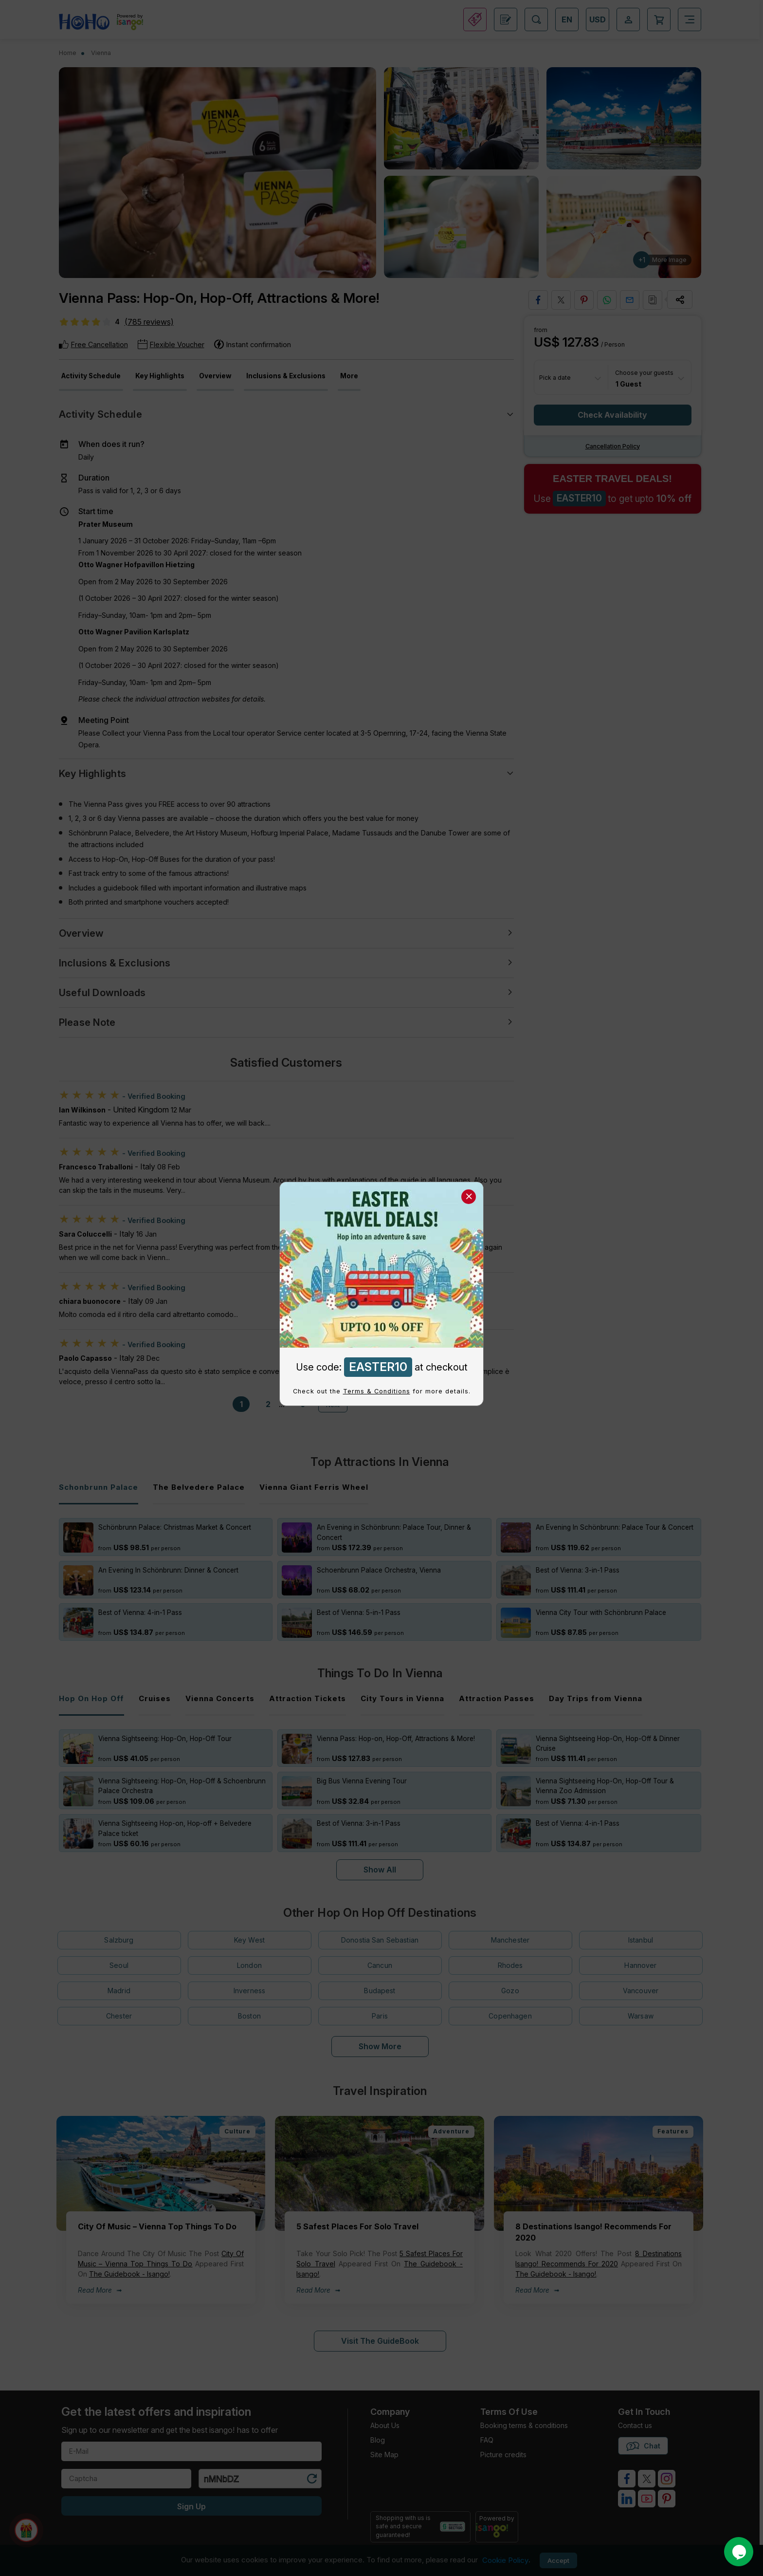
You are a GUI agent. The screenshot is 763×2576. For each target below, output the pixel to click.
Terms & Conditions (376, 1391)
